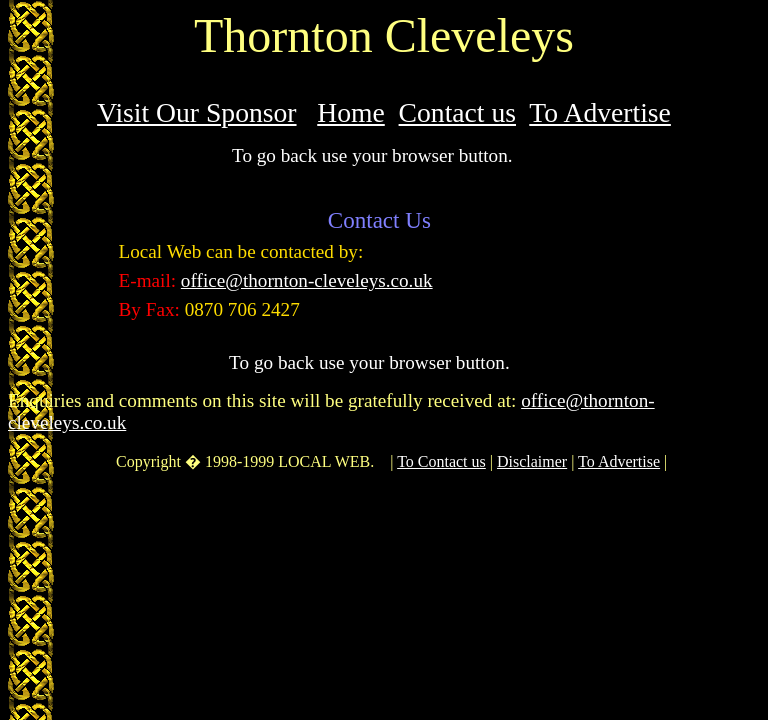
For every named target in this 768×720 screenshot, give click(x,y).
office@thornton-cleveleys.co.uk (307, 280)
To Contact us (441, 461)
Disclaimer (532, 461)
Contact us (457, 112)
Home (351, 112)
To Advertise (600, 112)
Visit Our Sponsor (196, 112)
